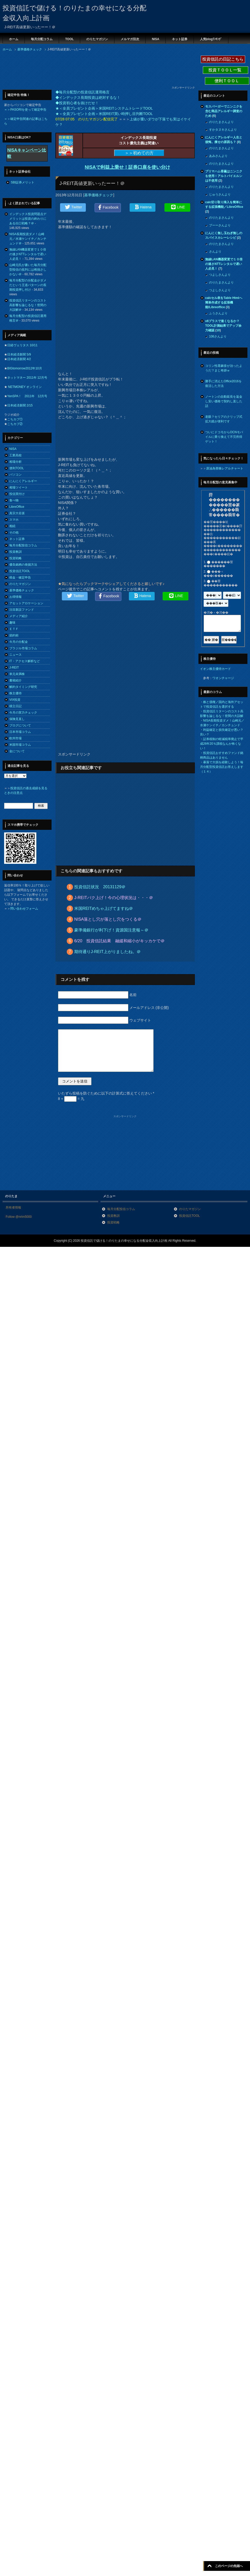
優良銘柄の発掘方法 (23, 564)
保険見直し (17, 719)
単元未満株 (17, 674)
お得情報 (15, 597)
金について (17, 751)
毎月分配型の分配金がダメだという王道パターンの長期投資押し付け (27, 285)
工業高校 (15, 455)
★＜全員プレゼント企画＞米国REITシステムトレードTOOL (104, 108)
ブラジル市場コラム (23, 648)
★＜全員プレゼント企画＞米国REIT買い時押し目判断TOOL (104, 114)
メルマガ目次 (130, 39)
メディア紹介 (18, 616)
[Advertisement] (44, 70)
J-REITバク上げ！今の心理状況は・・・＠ (113, 897)
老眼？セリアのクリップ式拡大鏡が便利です (223, 419)
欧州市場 (15, 738)
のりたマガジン (97, 39)
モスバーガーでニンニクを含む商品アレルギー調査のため (223, 111)
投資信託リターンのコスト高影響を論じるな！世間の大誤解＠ (27, 305)
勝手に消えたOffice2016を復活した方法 (223, 383)
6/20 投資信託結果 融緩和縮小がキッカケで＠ (119, 941)
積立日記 (15, 706)
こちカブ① (15, 419)
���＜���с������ (218, 574)
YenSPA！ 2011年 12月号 (27, 396)
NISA (155, 39)
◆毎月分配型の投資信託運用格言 (82, 92)
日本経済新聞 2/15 (20, 405)
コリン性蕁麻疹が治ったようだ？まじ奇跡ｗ (223, 368)
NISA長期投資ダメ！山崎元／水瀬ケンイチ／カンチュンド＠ (27, 238)
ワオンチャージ (223, 678)
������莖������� (218, 564)
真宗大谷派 (17, 513)
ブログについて (20, 725)
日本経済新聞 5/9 (19, 354)
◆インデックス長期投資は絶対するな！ (87, 97)
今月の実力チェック (23, 712)
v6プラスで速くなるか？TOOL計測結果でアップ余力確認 (223, 325)
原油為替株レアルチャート (224, 468)
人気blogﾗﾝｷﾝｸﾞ (211, 39)
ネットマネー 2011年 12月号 (27, 377)
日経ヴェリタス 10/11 (22, 345)
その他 (14, 532)
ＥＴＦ (14, 629)
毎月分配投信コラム (23, 545)
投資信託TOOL (19, 571)
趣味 (12, 622)
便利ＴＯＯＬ (227, 81)
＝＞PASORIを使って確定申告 (25, 109)
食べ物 (14, 500)
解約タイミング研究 (23, 687)
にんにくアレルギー (23, 481)
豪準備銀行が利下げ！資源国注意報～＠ (111, 930)
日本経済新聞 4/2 (19, 359)
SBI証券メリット (22, 182)
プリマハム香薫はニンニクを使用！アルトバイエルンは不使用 (223, 176)
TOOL (69, 39)
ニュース (15, 654)
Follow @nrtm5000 (19, 1217)
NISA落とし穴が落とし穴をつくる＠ (107, 919)
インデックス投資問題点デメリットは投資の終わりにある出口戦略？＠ (27, 218)
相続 (12, 526)
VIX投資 (14, 699)
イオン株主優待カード (215, 669)
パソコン (15, 474)
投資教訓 (15, 552)
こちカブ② (15, 424)
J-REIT (14, 667)
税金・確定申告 (20, 577)
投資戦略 (15, 558)
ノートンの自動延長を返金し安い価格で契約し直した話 (223, 401)
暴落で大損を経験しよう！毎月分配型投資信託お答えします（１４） (221, 766)
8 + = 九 (71, 1099)
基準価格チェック (98, 195)
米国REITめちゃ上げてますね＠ (103, 908)
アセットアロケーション (26, 603)
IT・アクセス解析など (24, 661)
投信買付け (17, 494)
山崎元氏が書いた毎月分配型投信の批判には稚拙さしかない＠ (27, 269)
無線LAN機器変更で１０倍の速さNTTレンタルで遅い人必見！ (27, 254)
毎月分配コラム (42, 39)
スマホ (14, 519)
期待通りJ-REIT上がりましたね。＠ (107, 951)
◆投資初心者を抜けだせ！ (77, 103)
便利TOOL (16, 468)
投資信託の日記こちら (223, 59)
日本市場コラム (20, 732)
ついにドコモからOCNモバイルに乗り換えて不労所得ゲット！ (224, 436)
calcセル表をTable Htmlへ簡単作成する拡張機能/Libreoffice (223, 302)
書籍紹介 (15, 680)
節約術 (14, 635)
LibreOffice (16, 507)
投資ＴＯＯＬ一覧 (225, 70)
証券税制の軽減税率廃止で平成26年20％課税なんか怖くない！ (221, 743)
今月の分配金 (18, 642)
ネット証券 (179, 39)
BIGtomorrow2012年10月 (24, 368)
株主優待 (15, 693)
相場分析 (15, 462)
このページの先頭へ (229, 2566)
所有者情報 (13, 1207)
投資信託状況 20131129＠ (100, 887)
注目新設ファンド (21, 609)
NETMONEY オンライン (24, 387)
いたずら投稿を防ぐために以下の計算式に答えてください (106, 1093)
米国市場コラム (20, 745)
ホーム (13, 39)
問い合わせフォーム (24, 908)
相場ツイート (18, 487)
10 (218, 330)
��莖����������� (221, 583)
